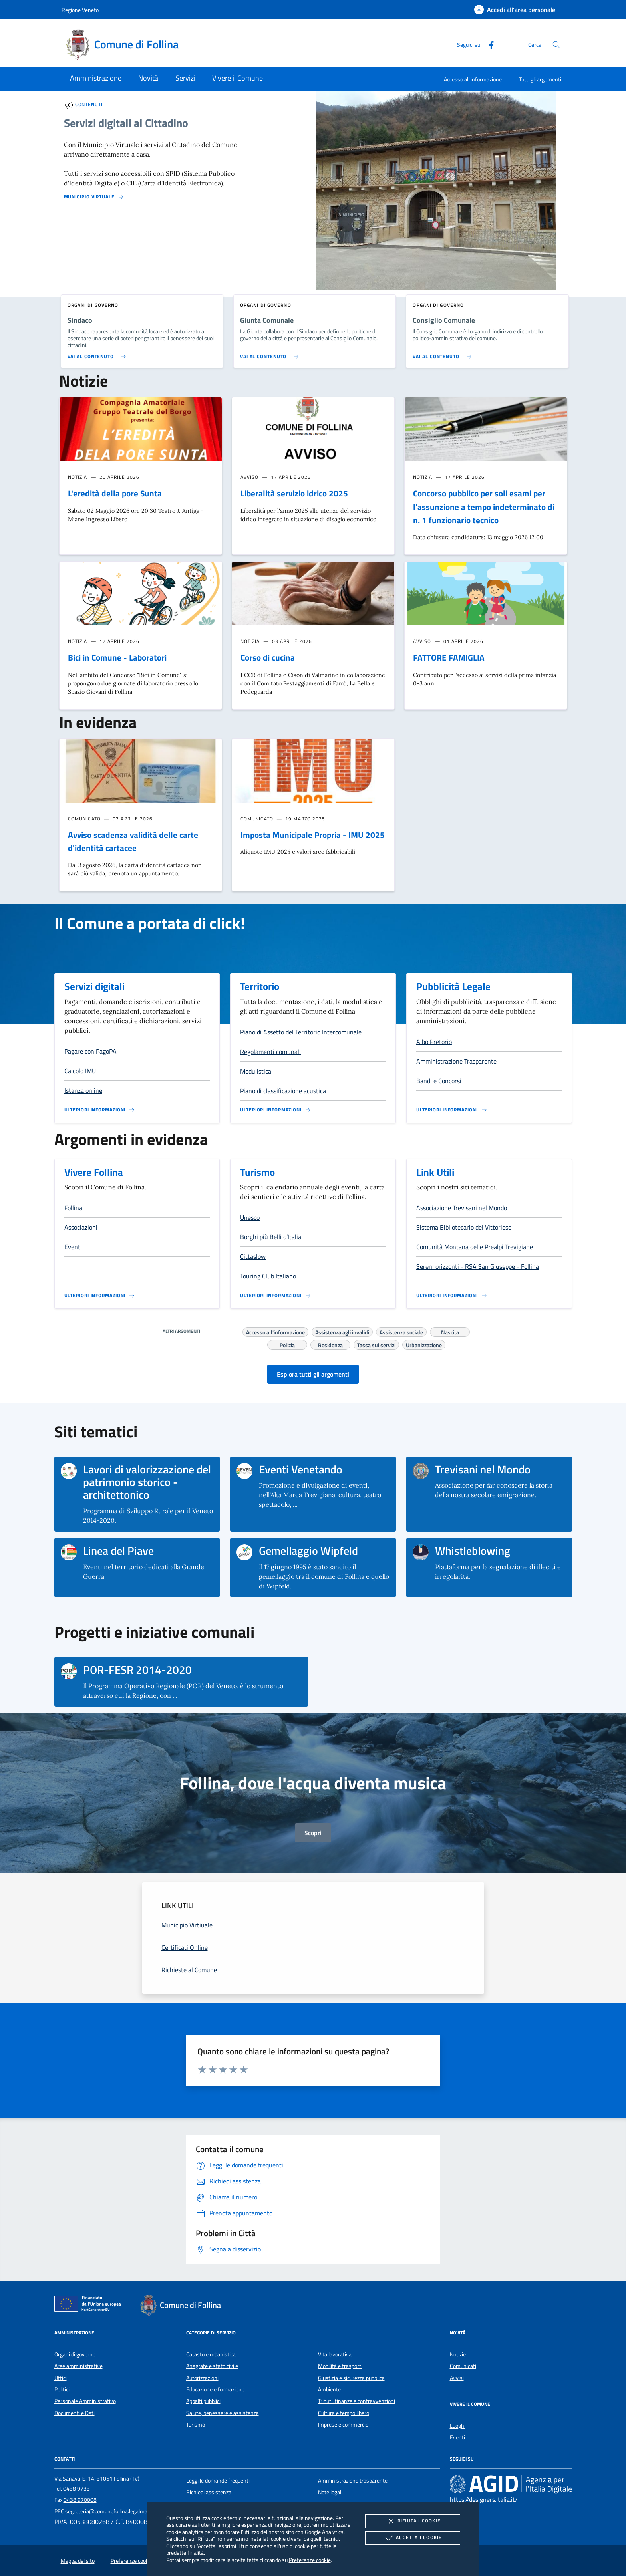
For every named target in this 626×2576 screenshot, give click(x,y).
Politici (62, 2389)
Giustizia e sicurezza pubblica (351, 2378)
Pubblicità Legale (453, 986)
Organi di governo (74, 2354)
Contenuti (89, 105)
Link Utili (435, 1172)
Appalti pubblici (203, 2401)
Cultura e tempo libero (343, 2413)
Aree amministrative (78, 2366)
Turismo (257, 1172)
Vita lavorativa (335, 2354)
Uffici (60, 2378)
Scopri (313, 1833)
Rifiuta (413, 2521)
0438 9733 (76, 2488)
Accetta (412, 2538)
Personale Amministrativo (85, 2401)
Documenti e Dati (74, 2413)
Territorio (259, 986)
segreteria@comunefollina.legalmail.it (109, 2511)
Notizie (458, 2354)
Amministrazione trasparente (353, 2480)
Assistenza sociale (401, 1331)
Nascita (450, 1331)
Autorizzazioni (202, 2378)
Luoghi (457, 2425)
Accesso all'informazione (473, 79)
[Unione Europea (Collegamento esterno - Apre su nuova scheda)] (89, 2305)
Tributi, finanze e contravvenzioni (356, 2401)
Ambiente (329, 2389)
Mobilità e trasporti (340, 2366)
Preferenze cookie (310, 2560)
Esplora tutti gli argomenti (313, 1374)
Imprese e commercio (343, 2424)
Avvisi (457, 2378)
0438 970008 (80, 2499)
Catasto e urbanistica (211, 2354)
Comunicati (463, 2366)
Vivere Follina (93, 1172)
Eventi (457, 2437)
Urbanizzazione (424, 1344)
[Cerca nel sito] (556, 44)
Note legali (330, 2492)
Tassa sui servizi (376, 1344)
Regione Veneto (80, 10)
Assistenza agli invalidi (342, 1331)
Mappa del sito (78, 2560)
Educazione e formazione (215, 2389)
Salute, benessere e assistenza (222, 2413)
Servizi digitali (94, 986)
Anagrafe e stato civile (212, 2366)
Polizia (287, 1344)
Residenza (330, 1344)
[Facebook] (488, 44)
